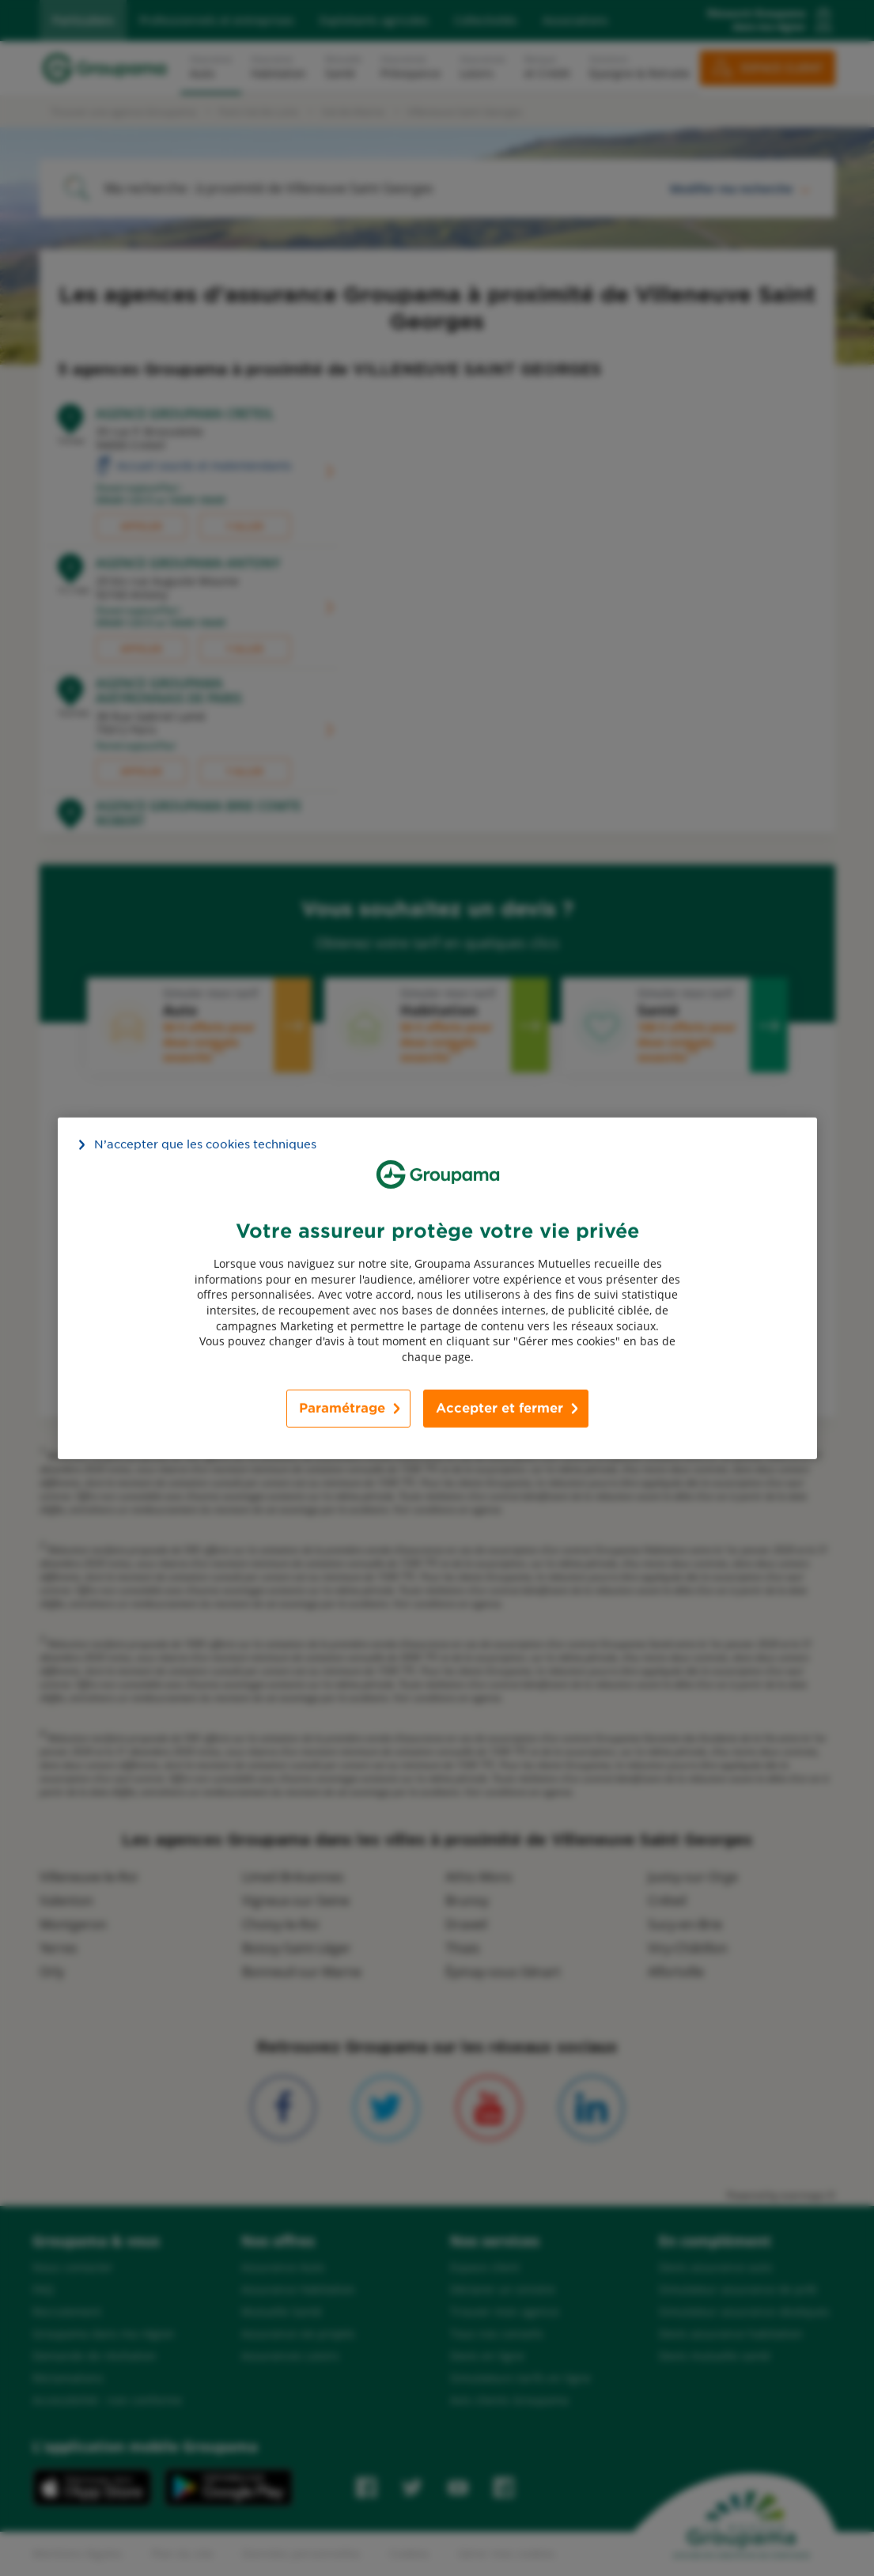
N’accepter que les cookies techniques (205, 1143)
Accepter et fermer (499, 1408)
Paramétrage (342, 1408)
